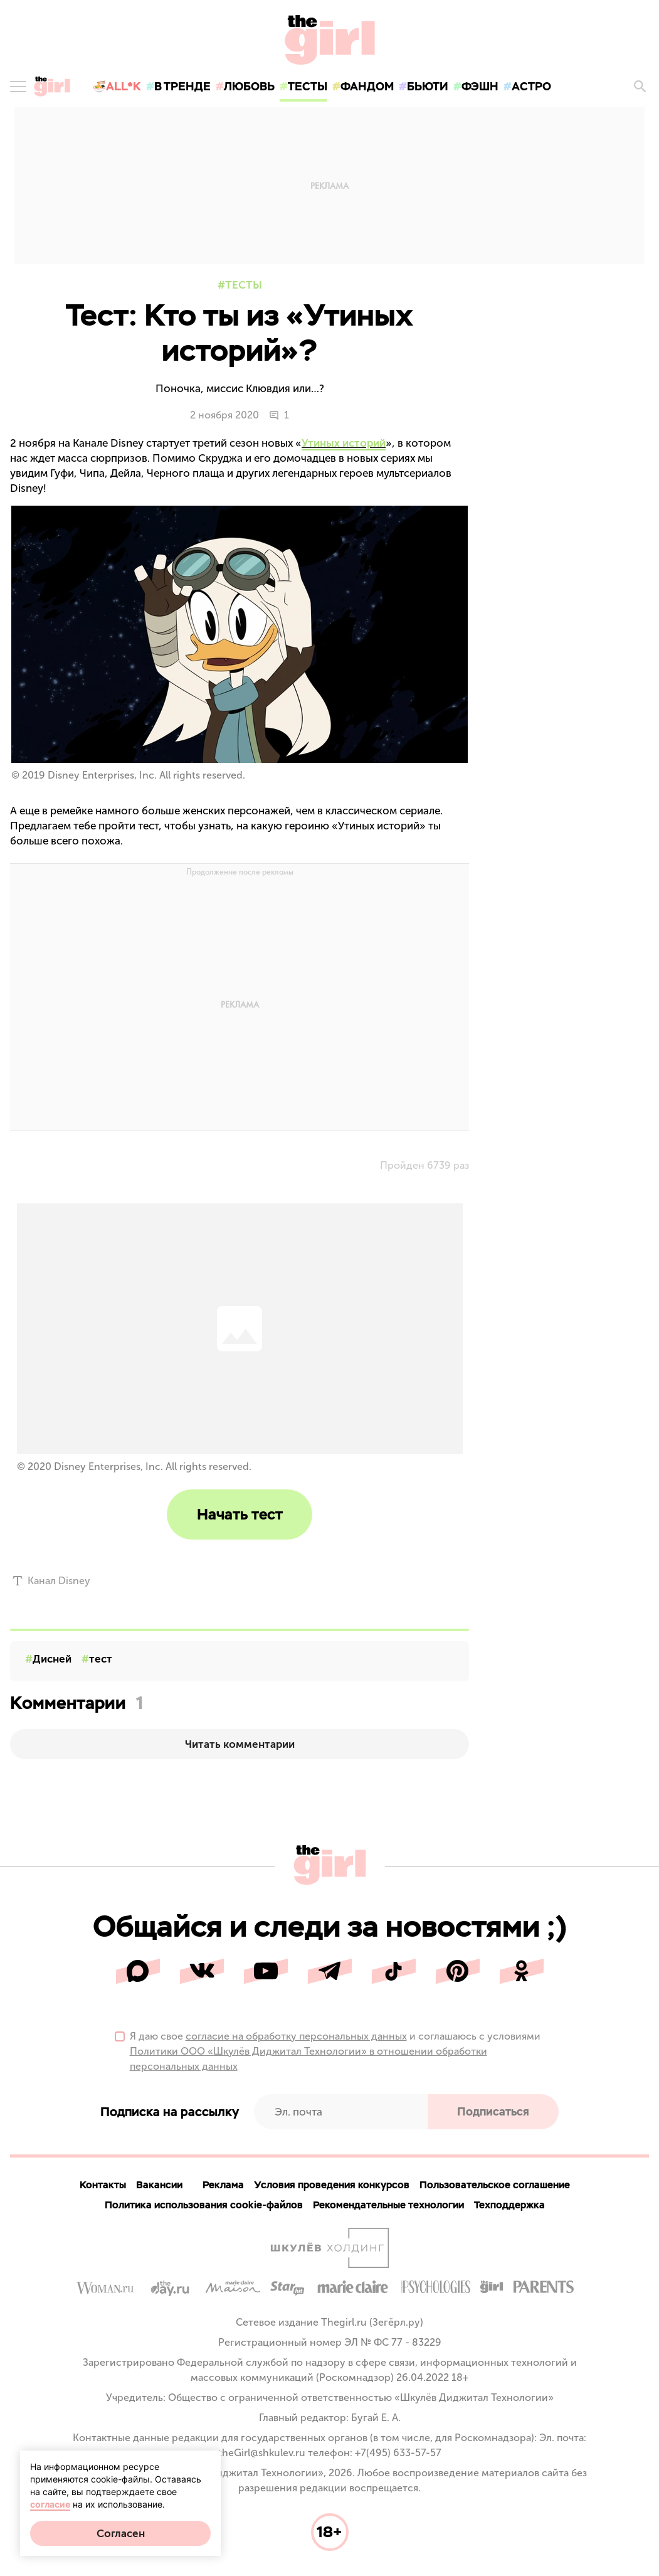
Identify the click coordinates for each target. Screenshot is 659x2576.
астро (531, 86)
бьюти (427, 86)
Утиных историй (344, 443)
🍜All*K (116, 86)
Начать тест (240, 1514)
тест (100, 1659)
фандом (367, 86)
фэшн (479, 86)
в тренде (182, 86)
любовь (249, 86)
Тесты (243, 285)
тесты (307, 86)
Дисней (52, 1659)
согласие (50, 2504)
